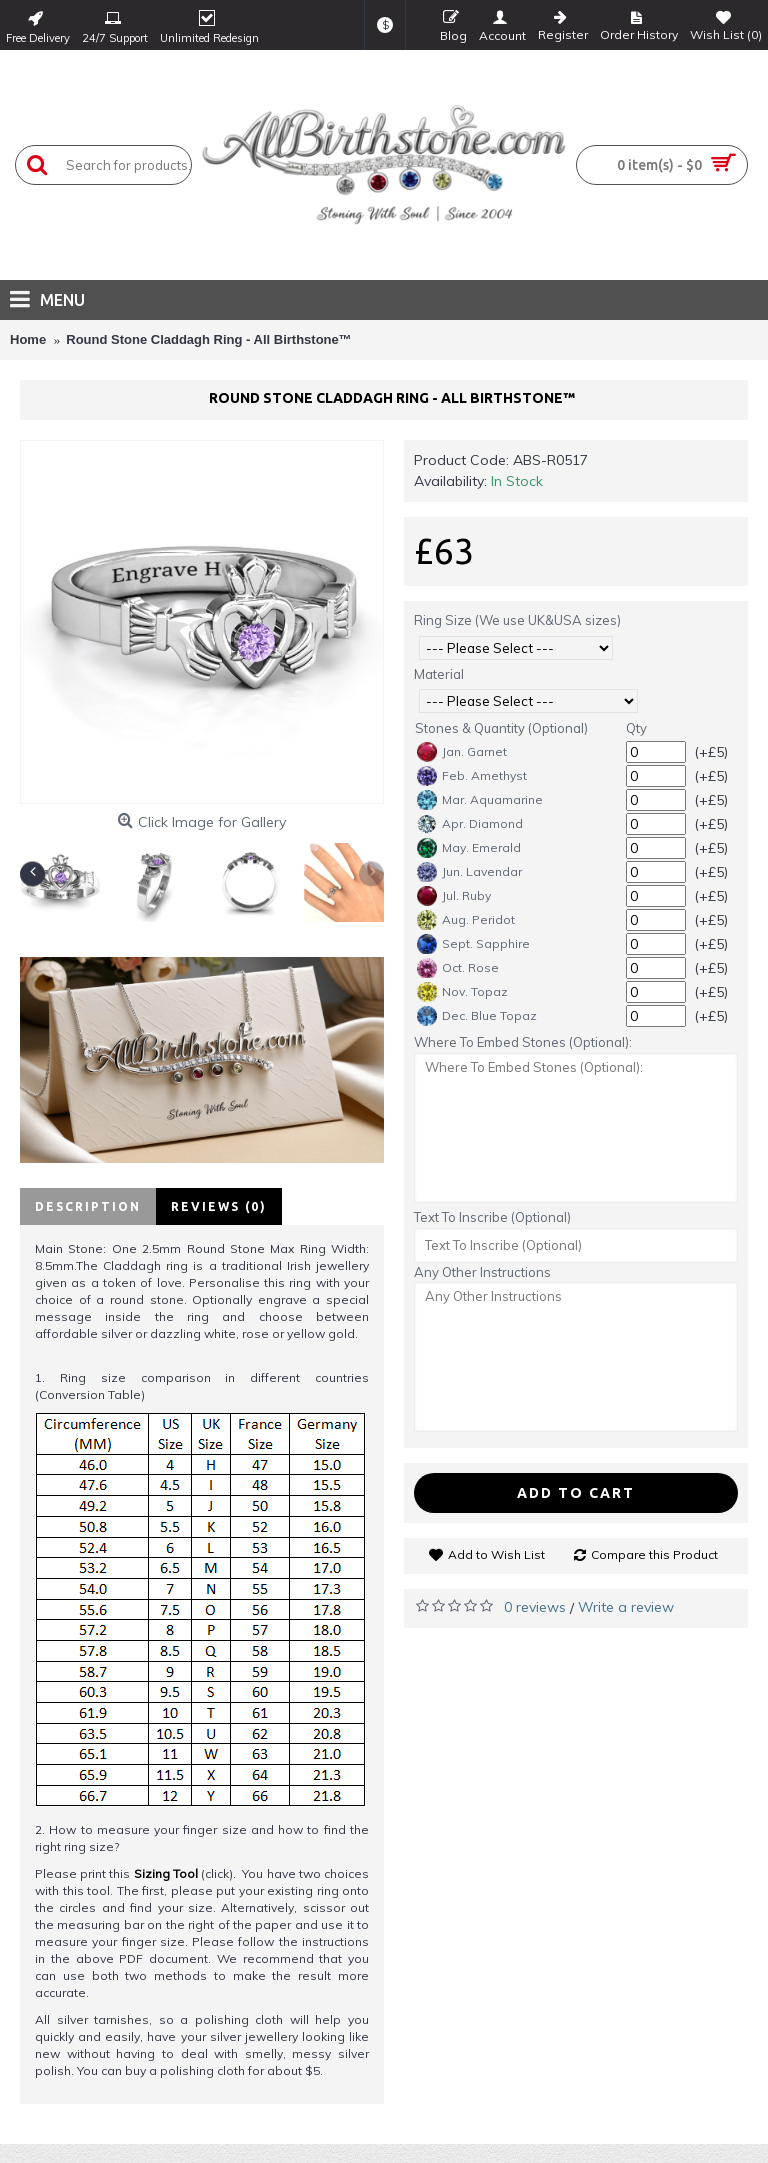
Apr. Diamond (470, 824)
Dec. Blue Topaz (477, 1016)
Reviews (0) (219, 1206)
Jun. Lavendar (469, 872)
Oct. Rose (458, 968)
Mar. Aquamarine (480, 800)
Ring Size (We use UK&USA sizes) (517, 620)
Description (88, 1206)
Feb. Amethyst (472, 776)
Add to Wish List (496, 1554)
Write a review (626, 1607)
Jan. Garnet (462, 752)
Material (439, 674)
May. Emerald (469, 848)
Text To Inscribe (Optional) (492, 1217)
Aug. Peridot (466, 920)
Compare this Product (654, 1554)
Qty (636, 728)
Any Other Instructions (482, 1272)
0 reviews (535, 1607)
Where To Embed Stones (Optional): (523, 1042)
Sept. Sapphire (473, 944)
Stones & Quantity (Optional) (501, 728)
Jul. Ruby (454, 896)
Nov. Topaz (462, 992)
